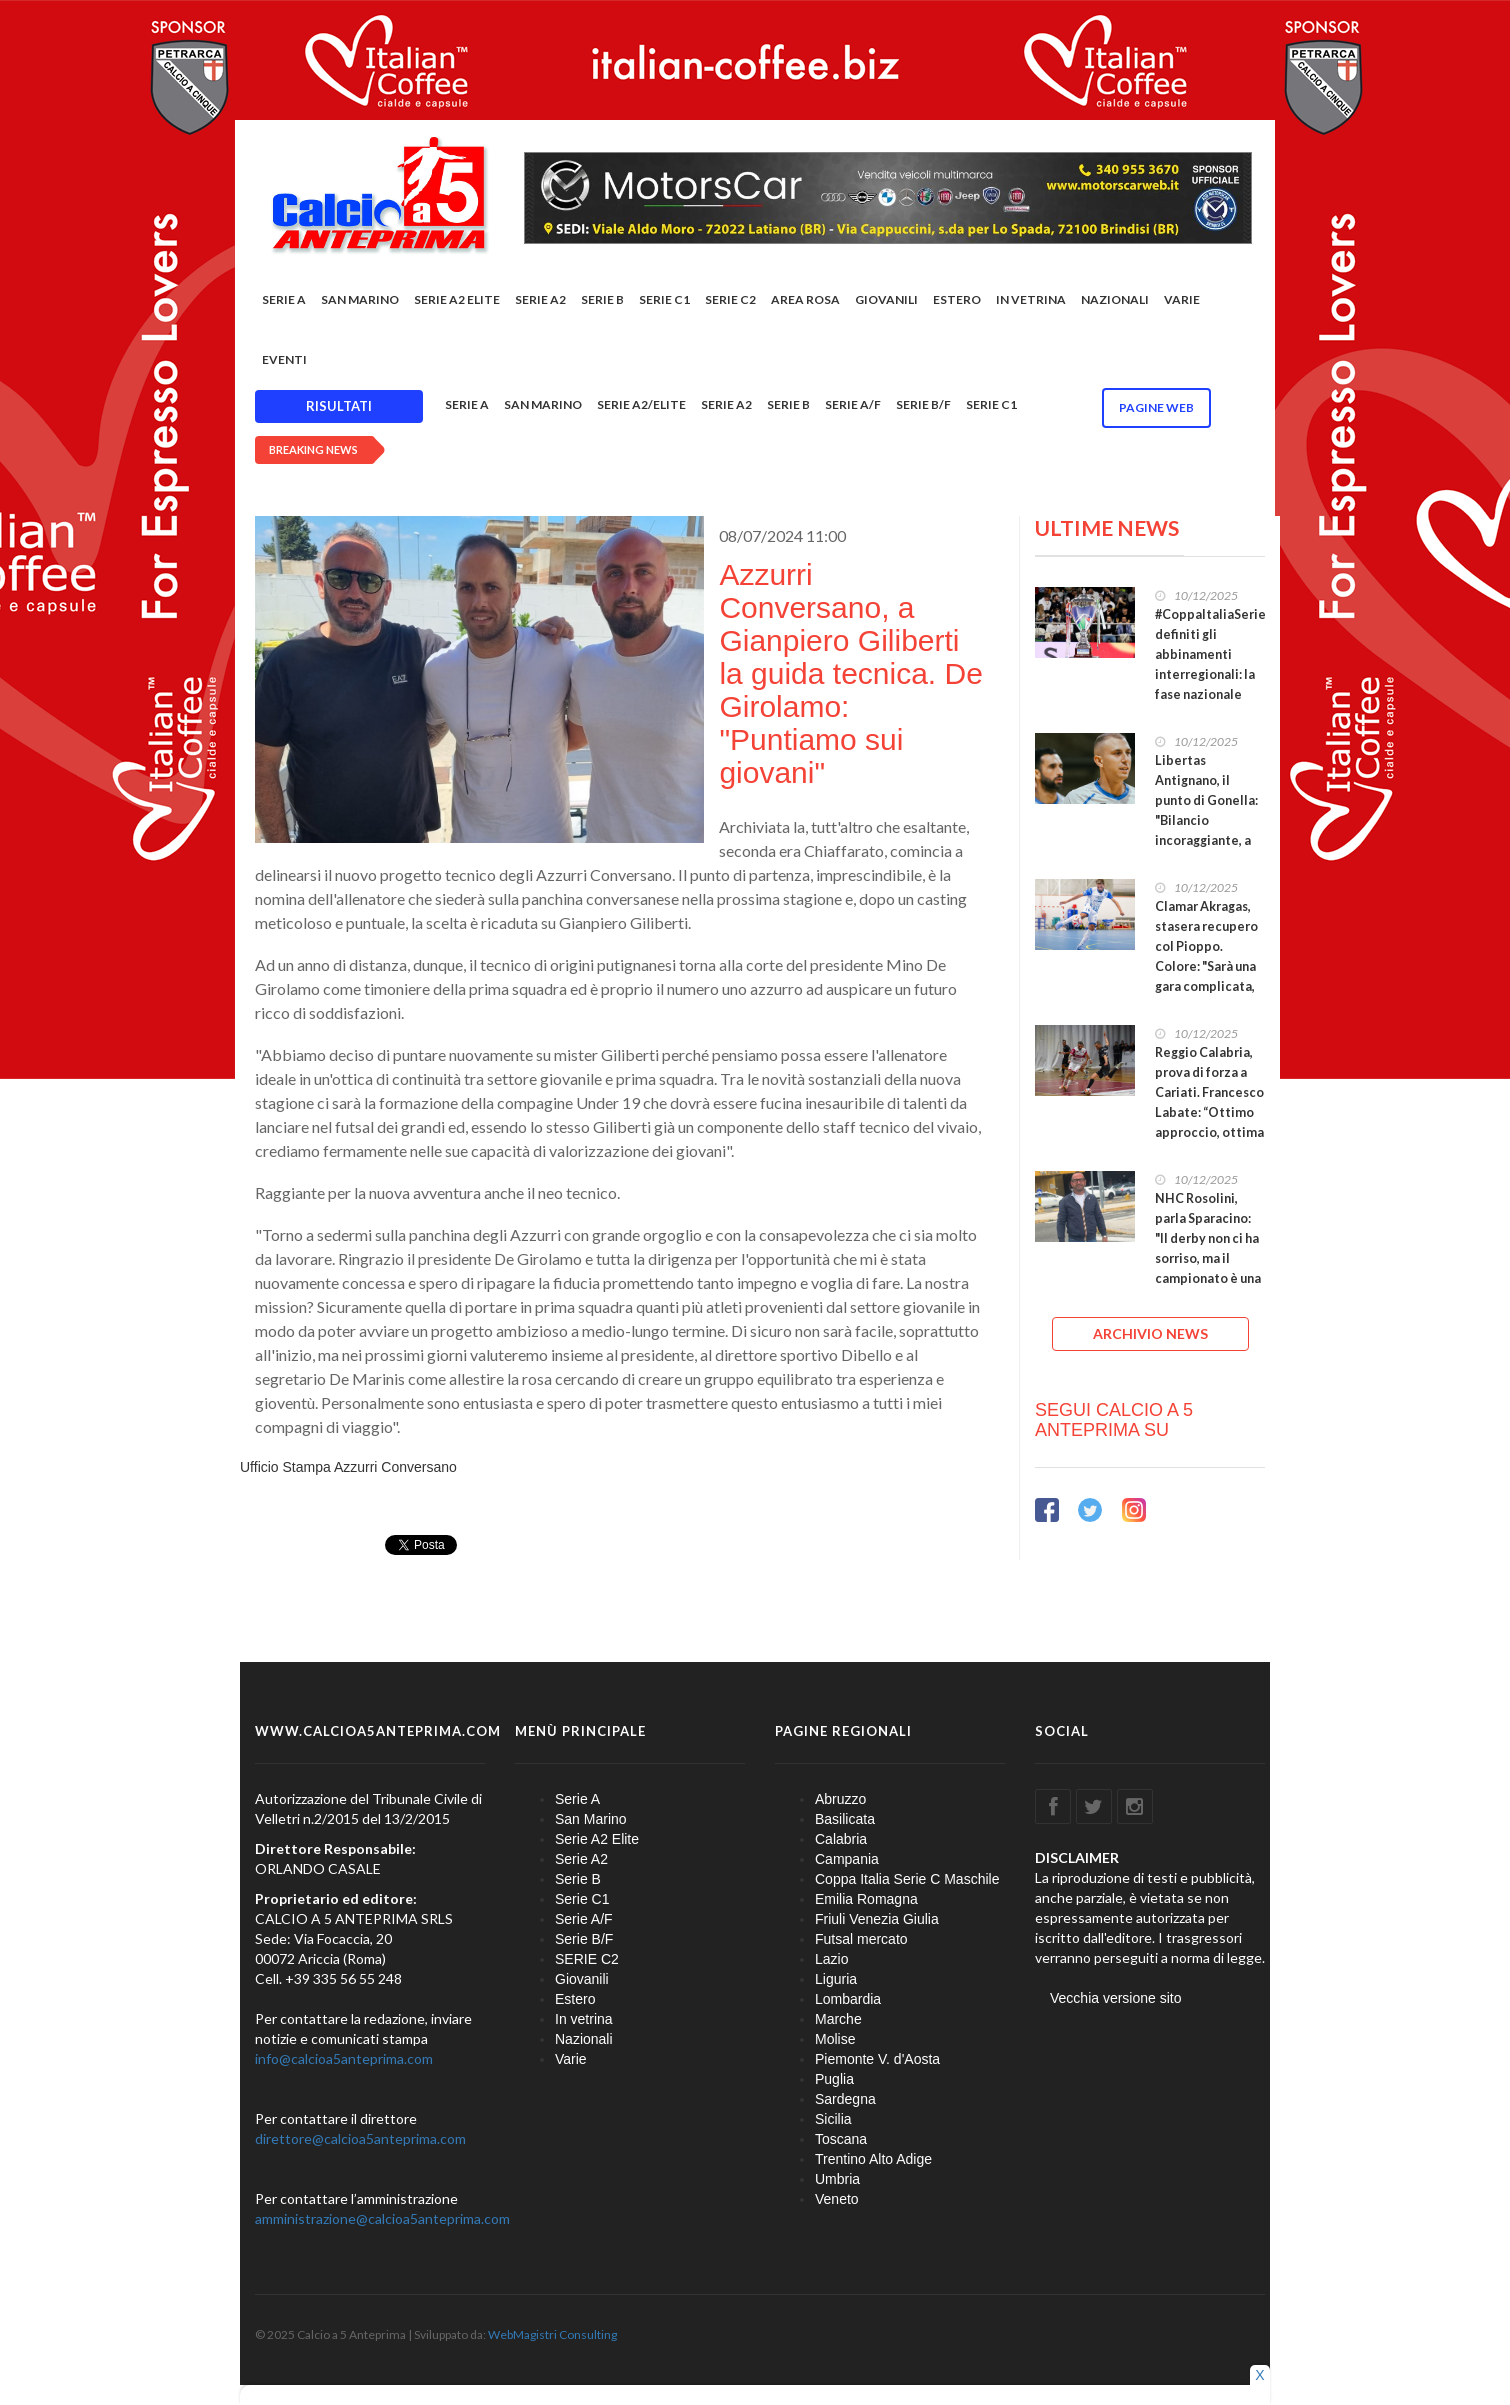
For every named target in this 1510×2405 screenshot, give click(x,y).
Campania (847, 1859)
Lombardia (848, 1999)
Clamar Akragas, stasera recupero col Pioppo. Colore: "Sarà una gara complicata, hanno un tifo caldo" (1206, 966)
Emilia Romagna (866, 1899)
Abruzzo (840, 1799)
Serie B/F (923, 404)
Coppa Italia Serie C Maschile (907, 1879)
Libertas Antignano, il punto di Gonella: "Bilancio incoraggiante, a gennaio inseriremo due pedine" (1206, 830)
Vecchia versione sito (1116, 1998)
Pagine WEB (1156, 407)
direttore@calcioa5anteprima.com (360, 2138)
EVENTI (284, 359)
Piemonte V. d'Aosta (877, 2059)
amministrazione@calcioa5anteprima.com (382, 2218)
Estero (957, 299)
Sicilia (833, 2119)
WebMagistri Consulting (552, 2334)
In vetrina (1031, 299)
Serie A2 (540, 299)
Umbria (837, 2179)
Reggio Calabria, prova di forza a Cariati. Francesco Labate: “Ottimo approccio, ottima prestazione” (1209, 1102)
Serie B (602, 299)
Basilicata (845, 1819)
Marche (838, 2019)
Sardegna (845, 2099)
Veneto (837, 2199)
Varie (1182, 299)
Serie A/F (853, 404)
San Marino (360, 299)
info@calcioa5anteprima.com (344, 2058)
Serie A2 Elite (457, 299)
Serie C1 (664, 299)
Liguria (836, 1979)
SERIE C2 (730, 299)
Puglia (834, 2079)
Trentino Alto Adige (873, 2159)
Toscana (841, 2139)
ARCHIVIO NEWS (1150, 1333)
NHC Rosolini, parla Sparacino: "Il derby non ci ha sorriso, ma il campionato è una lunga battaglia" (1208, 1248)
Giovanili (886, 299)
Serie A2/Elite (641, 404)
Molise (835, 2039)
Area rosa (805, 299)
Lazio (831, 1959)
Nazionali (1115, 299)
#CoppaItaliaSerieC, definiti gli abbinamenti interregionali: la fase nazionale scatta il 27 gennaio (1216, 664)
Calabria (841, 1839)
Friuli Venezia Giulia (877, 1919)
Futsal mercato (861, 1939)
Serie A (284, 299)
